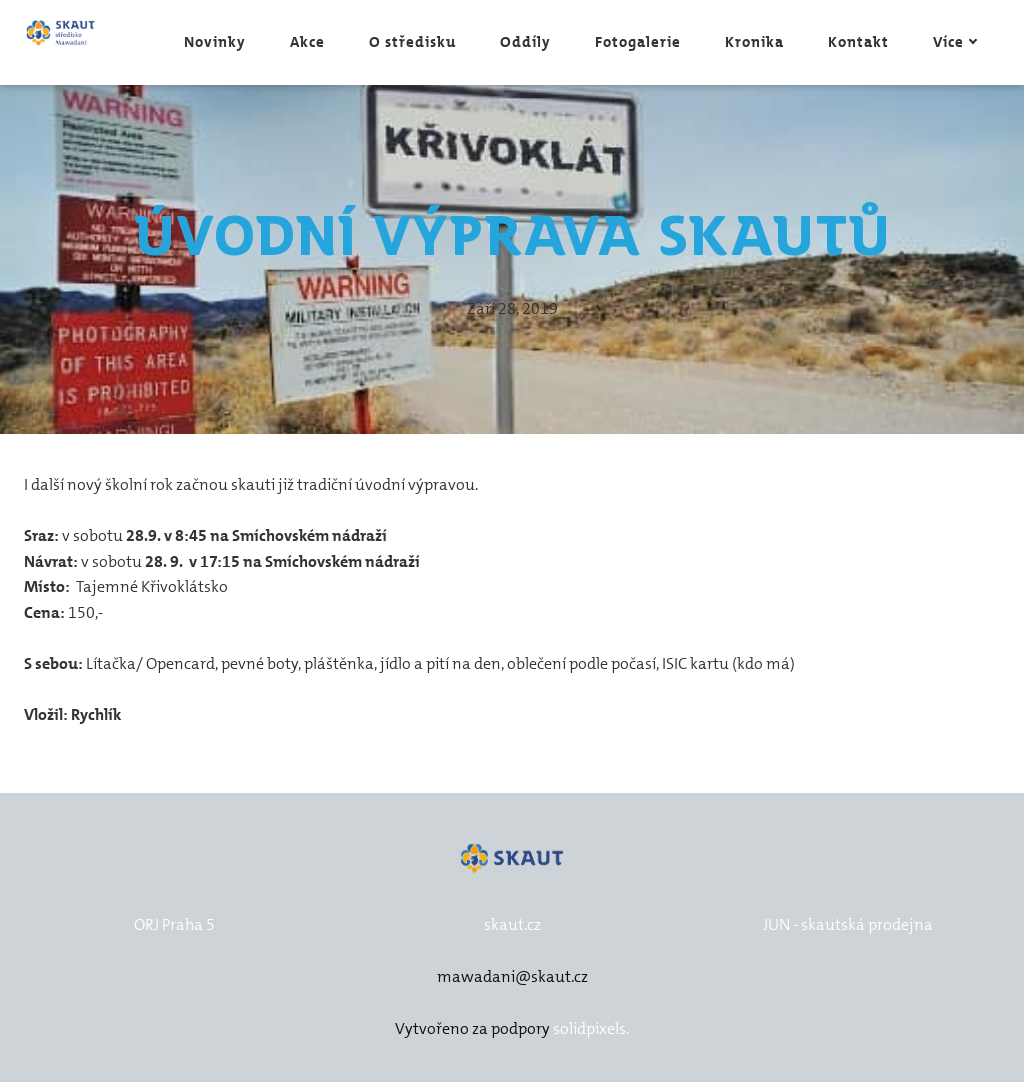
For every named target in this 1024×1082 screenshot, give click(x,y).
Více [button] (955, 42)
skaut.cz (512, 924)
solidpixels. (591, 1028)
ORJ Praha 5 (174, 924)
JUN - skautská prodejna (848, 924)
